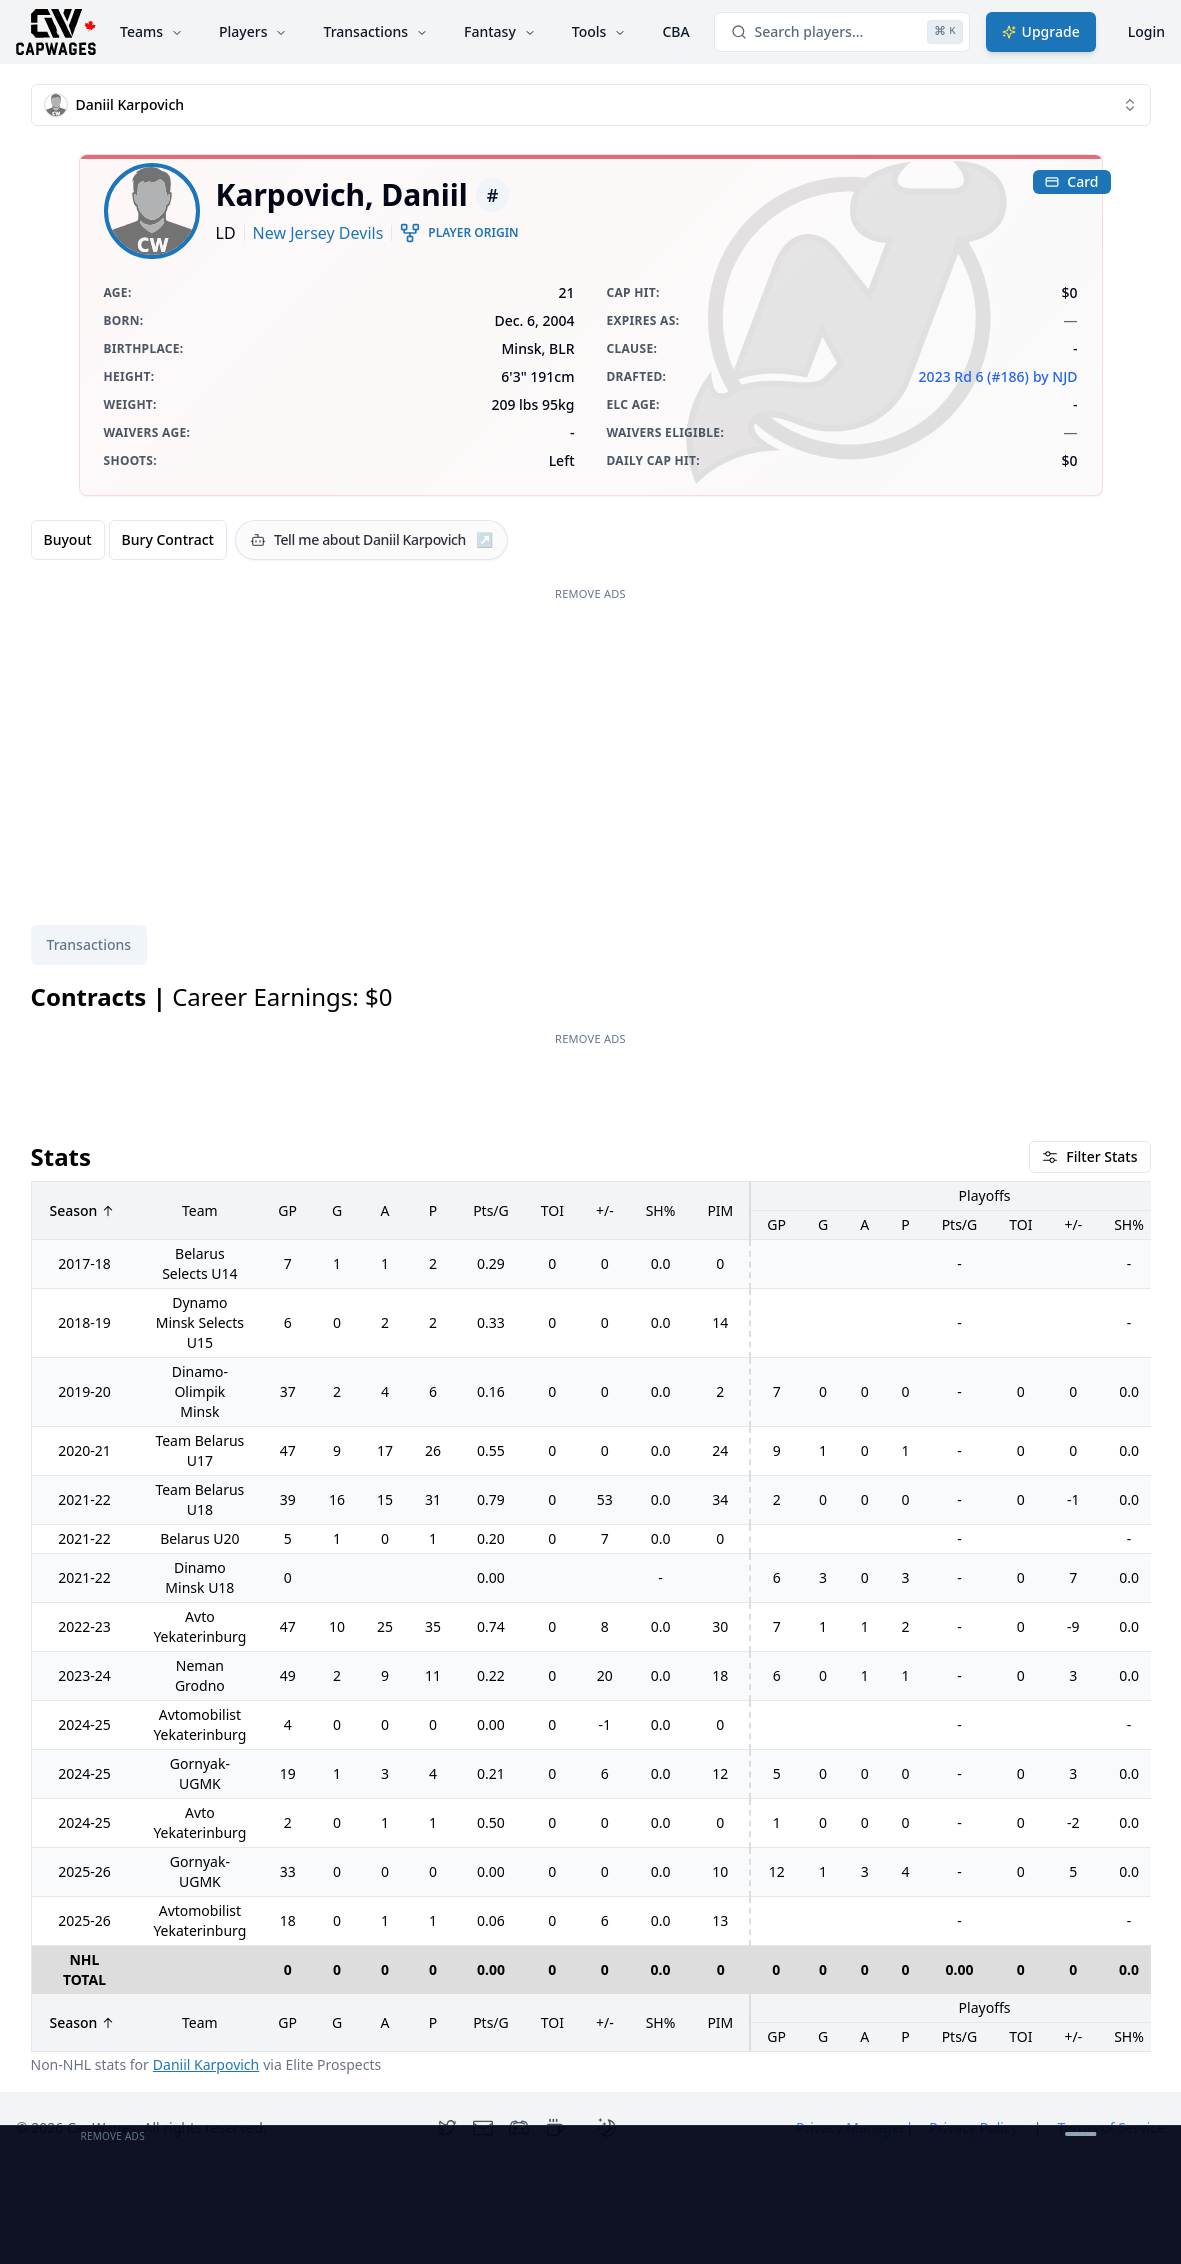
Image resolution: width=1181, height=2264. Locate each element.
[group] (129, 540)
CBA (675, 31)
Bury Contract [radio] (168, 539)
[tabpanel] (591, 1529)
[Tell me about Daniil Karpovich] (372, 540)
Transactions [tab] (89, 944)
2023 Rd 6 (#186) (974, 376)
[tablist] (89, 945)
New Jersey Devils (318, 233)
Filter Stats (1089, 1156)
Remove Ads (590, 593)
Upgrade (1041, 31)
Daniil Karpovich (206, 2064)
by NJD (1055, 376)
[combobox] (591, 105)
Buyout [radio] (68, 539)
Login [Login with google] (1146, 31)
